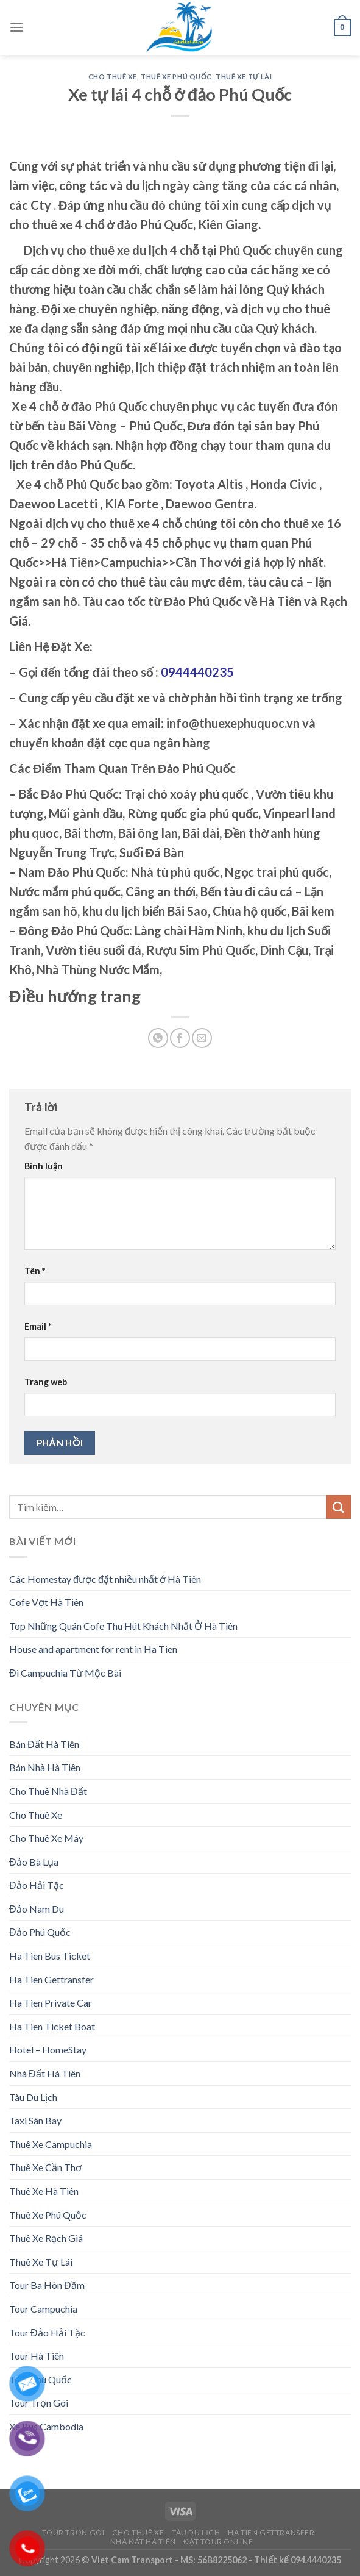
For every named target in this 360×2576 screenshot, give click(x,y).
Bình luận (43, 1166)
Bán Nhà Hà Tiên (44, 1767)
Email (37, 1326)
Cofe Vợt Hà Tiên (46, 1602)
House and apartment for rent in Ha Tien (93, 1649)
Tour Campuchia (43, 2308)
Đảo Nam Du (36, 1908)
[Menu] (16, 27)
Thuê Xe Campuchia (50, 2144)
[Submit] (338, 1507)
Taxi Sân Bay (35, 2120)
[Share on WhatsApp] (158, 1038)
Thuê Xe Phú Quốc (176, 76)
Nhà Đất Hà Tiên (44, 2073)
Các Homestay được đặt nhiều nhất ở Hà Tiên (105, 1579)
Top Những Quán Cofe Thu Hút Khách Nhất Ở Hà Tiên (123, 1626)
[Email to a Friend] (202, 1038)
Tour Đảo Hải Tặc (47, 2332)
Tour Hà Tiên (36, 2355)
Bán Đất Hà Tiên (44, 1744)
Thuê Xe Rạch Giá (46, 2238)
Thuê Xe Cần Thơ (45, 2167)
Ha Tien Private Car (50, 2002)
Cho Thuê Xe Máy (46, 1838)
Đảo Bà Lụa (33, 1862)
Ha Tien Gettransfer (51, 1979)
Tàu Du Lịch (33, 2097)
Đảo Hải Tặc (36, 1885)
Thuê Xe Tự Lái (244, 76)
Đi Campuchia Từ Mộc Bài (65, 1673)
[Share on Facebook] (180, 1038)
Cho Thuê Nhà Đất (48, 1791)
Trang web (45, 1382)
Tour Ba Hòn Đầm (47, 2285)
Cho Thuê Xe (112, 76)
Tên (34, 1271)
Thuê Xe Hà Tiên (44, 2191)
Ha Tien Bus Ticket (49, 1955)
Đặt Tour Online (218, 2541)
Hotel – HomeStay (47, 2049)
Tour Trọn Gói (73, 2532)
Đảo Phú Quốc (40, 1932)
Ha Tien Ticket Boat (52, 2026)
